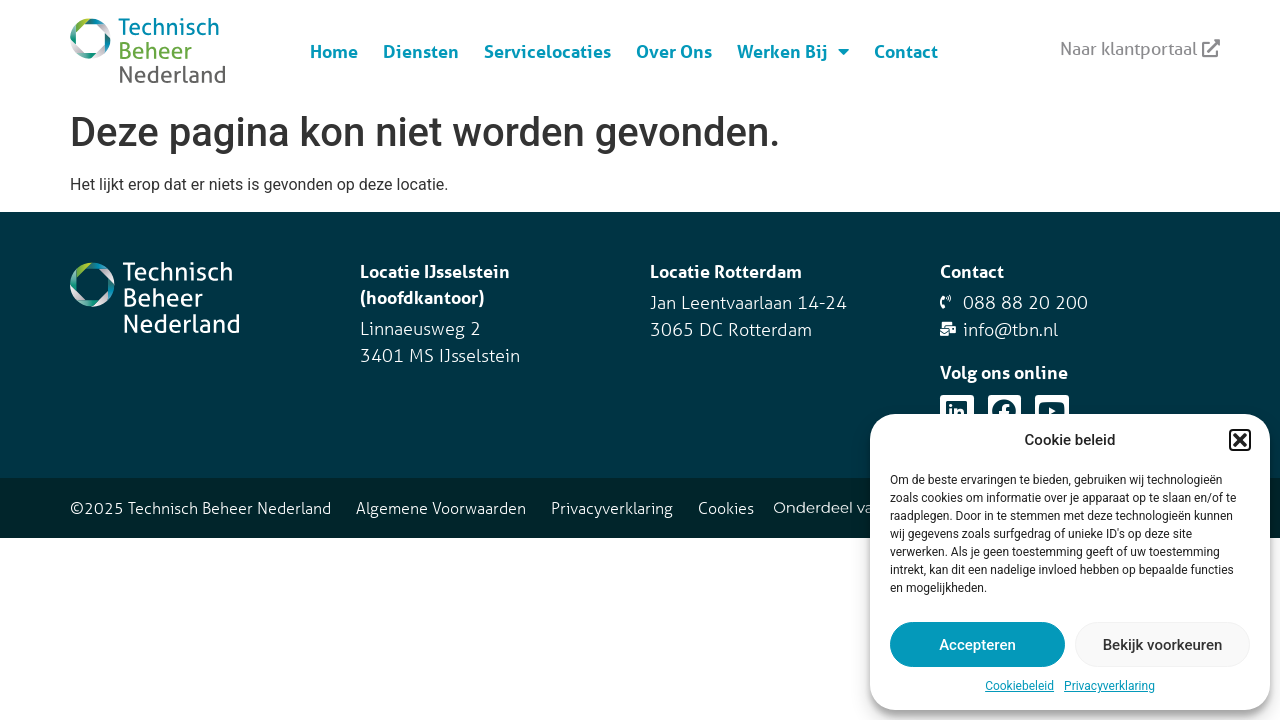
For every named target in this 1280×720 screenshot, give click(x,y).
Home (334, 51)
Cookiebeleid (1019, 686)
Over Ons (674, 51)
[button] (1240, 440)
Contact (906, 51)
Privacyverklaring (1109, 686)
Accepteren (977, 645)
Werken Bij (793, 51)
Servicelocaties (547, 51)
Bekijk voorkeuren (1163, 645)
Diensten (421, 51)
